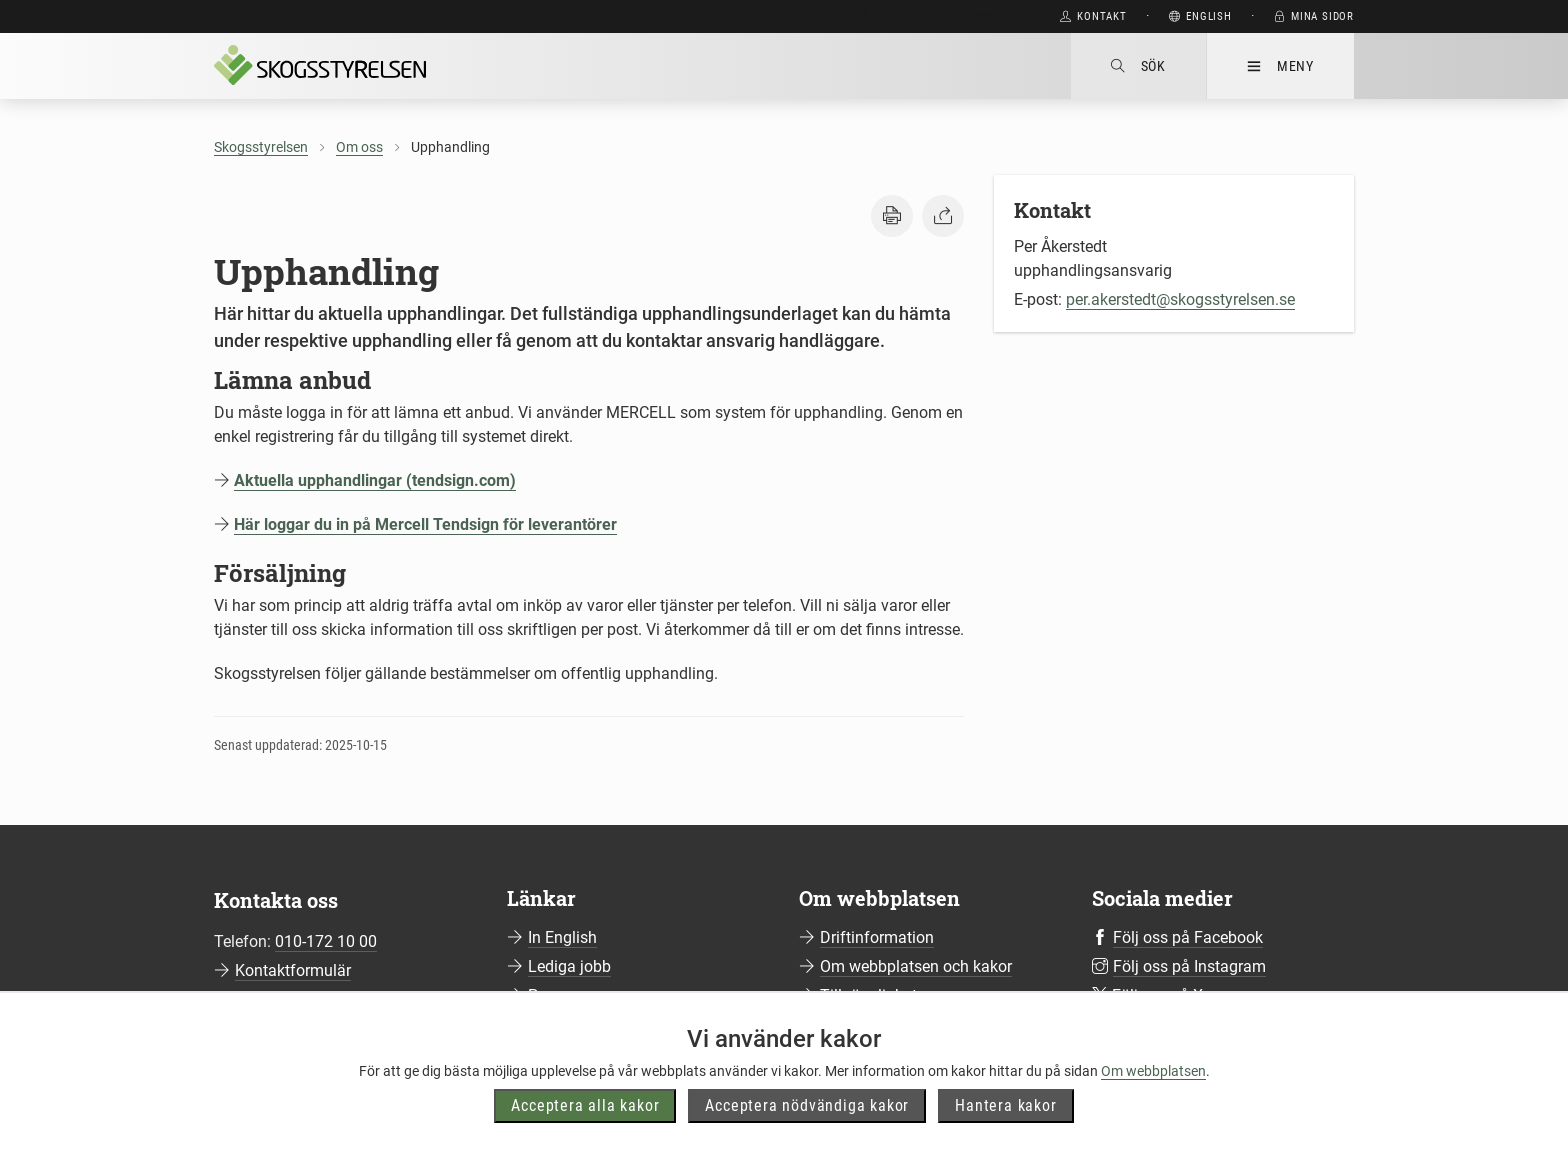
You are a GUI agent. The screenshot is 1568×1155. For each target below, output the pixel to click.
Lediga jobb (569, 966)
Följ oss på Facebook (1188, 937)
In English (562, 937)
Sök (1138, 66)
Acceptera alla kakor (585, 1105)
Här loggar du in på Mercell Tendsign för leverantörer (425, 524)
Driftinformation (877, 937)
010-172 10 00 (326, 941)
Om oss (359, 147)
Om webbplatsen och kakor (916, 966)
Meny (1280, 66)
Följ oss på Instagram (1189, 966)
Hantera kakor (1005, 1105)
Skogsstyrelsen (261, 147)
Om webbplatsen (1153, 1071)
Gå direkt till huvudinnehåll (940, 16)
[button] (892, 216)
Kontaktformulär (293, 970)
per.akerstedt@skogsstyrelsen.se (1180, 299)
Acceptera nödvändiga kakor (807, 1105)
